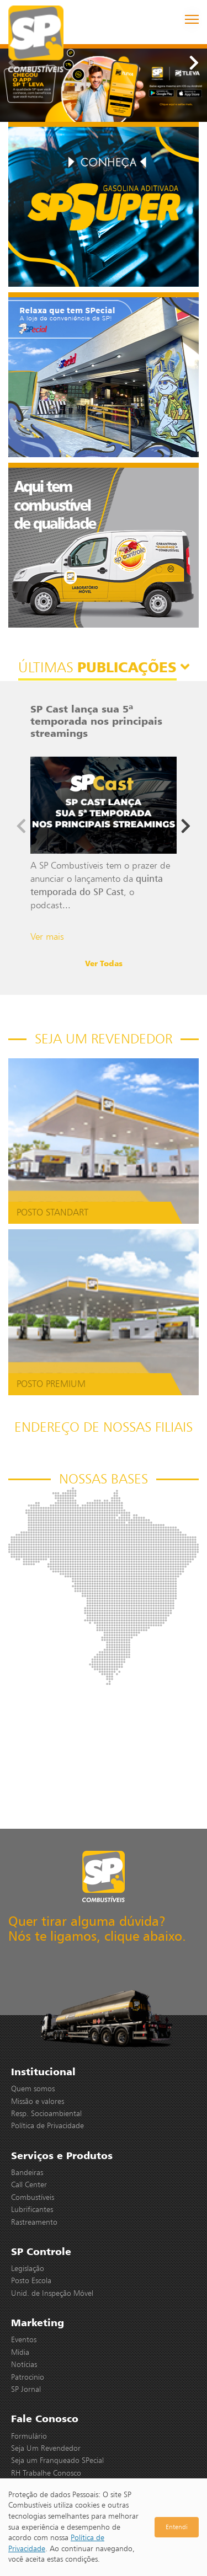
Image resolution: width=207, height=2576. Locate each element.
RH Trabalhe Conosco (46, 2472)
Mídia (20, 2352)
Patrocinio (27, 2377)
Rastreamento (34, 2222)
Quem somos (33, 2088)
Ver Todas (104, 963)
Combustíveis (32, 2197)
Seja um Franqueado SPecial (57, 2460)
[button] (194, 63)
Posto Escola (31, 2280)
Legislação (27, 2268)
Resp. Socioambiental (46, 2113)
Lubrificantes (32, 2209)
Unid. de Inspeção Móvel (52, 2293)
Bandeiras (27, 2172)
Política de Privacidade (47, 2125)
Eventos (23, 2339)
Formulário (29, 2436)
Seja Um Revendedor (46, 2448)
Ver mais (47, 936)
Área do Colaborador (46, 2485)
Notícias (24, 2364)
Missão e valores (37, 2101)
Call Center (29, 2184)
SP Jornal (26, 2389)
